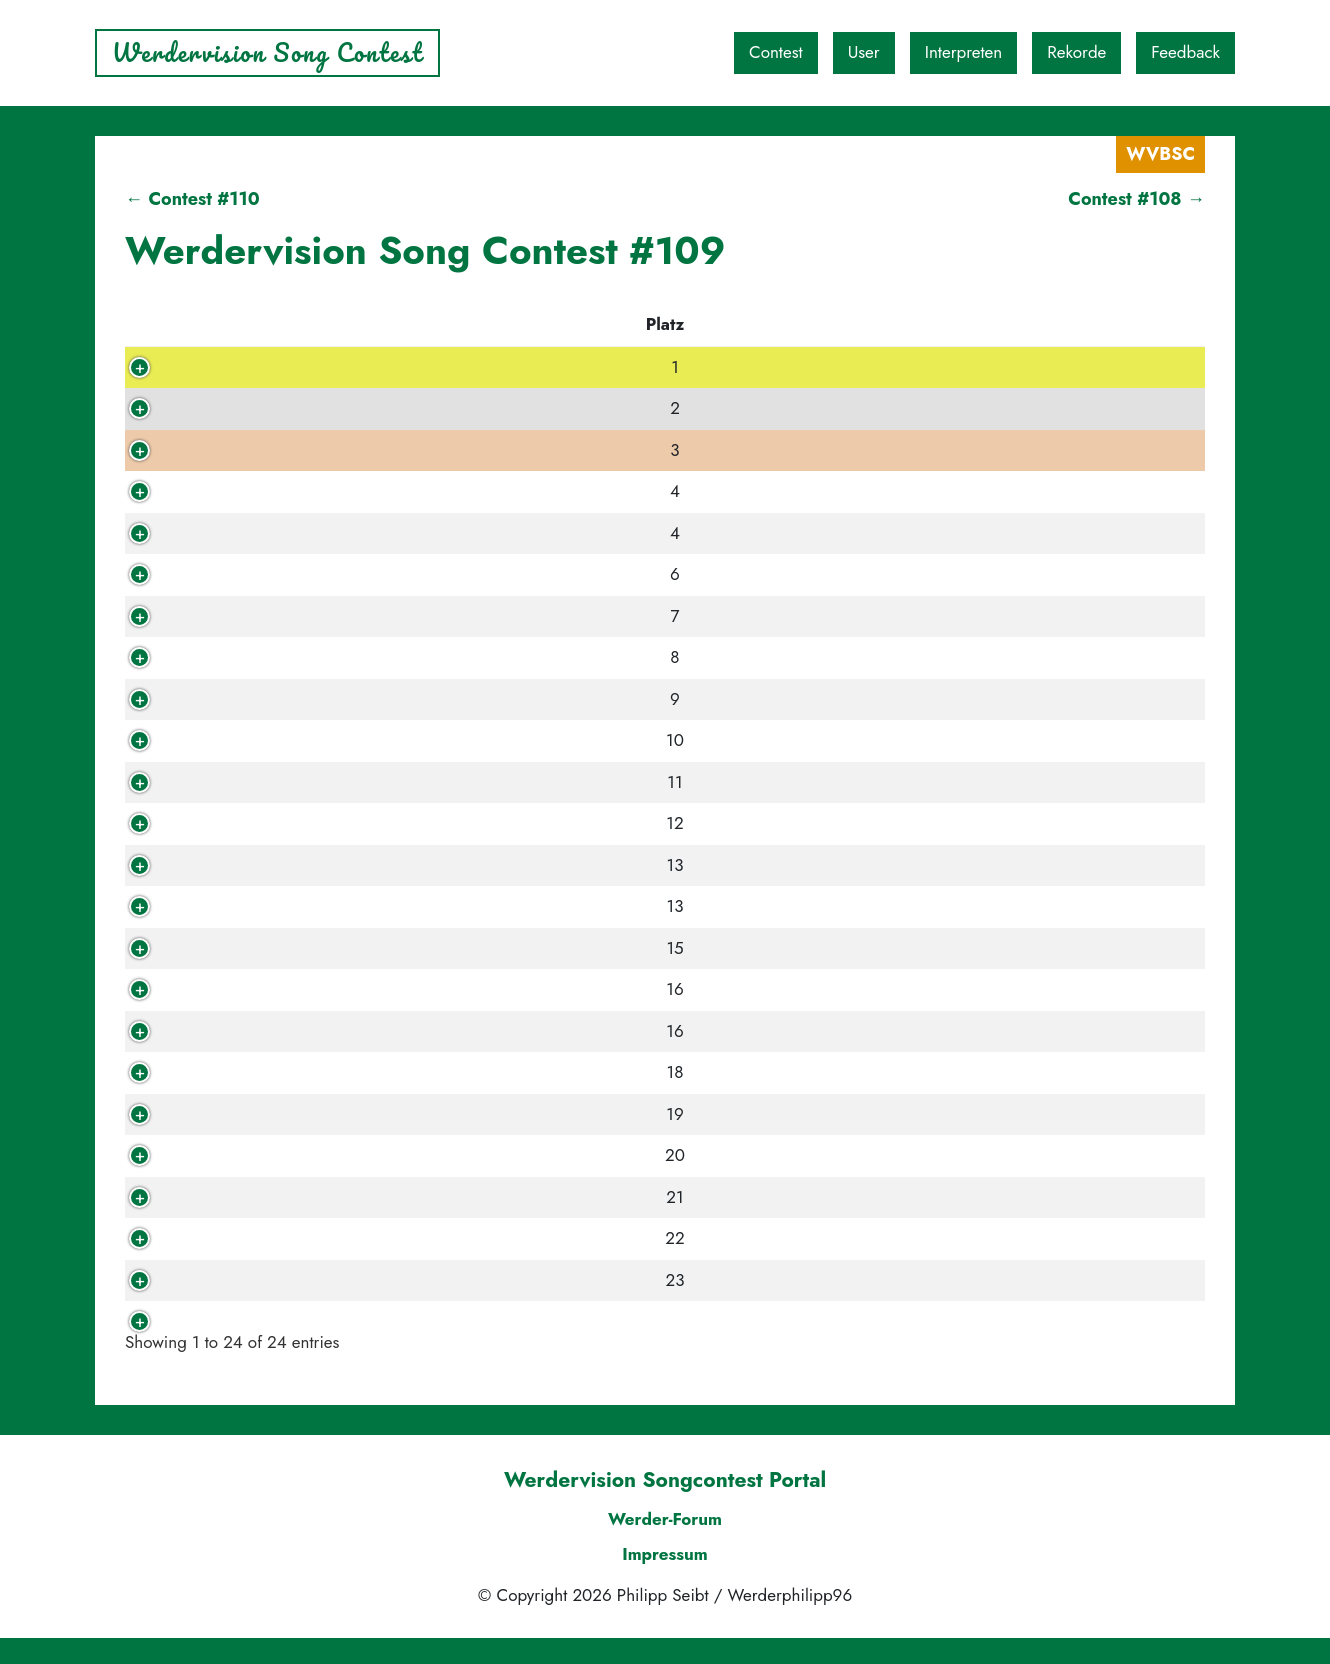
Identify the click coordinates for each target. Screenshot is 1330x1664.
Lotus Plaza (458, 491)
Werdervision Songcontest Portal (665, 1506)
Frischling (262, 408)
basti (243, 906)
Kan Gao (448, 823)
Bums (435, 989)
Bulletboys (455, 1072)
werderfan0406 (287, 1197)
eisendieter (268, 1238)
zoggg (249, 616)
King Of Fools (278, 1072)
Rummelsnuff (465, 1238)
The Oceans (460, 1321)
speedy (252, 450)
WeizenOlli (267, 1031)
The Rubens (460, 865)
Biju (239, 657)
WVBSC (1160, 154)
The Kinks (453, 408)
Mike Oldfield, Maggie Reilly (527, 740)
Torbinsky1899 (283, 533)
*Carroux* (265, 823)
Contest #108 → (1136, 199)
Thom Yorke (461, 906)
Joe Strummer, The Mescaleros (534, 616)
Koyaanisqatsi (468, 1114)
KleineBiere (270, 1114)
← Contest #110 (192, 199)
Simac (247, 740)
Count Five (456, 948)
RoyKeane (263, 574)
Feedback (1185, 52)
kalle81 (252, 367)
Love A (441, 574)
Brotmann (262, 989)
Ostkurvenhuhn (284, 782)
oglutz (248, 865)
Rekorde (1076, 52)
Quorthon (262, 948)
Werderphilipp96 (293, 1321)
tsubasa (254, 491)
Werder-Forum (665, 1544)
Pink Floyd (455, 657)
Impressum (665, 1580)
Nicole (249, 1155)
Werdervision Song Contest (267, 52)
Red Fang (451, 533)
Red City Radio (473, 367)
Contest (776, 52)
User (864, 52)
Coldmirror (457, 1280)
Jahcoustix (454, 782)
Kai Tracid (453, 1197)
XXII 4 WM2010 (290, 699)
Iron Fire (448, 699)
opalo (246, 1280)
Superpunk (457, 1031)
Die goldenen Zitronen (503, 1155)
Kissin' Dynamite (479, 450)
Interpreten (964, 52)
